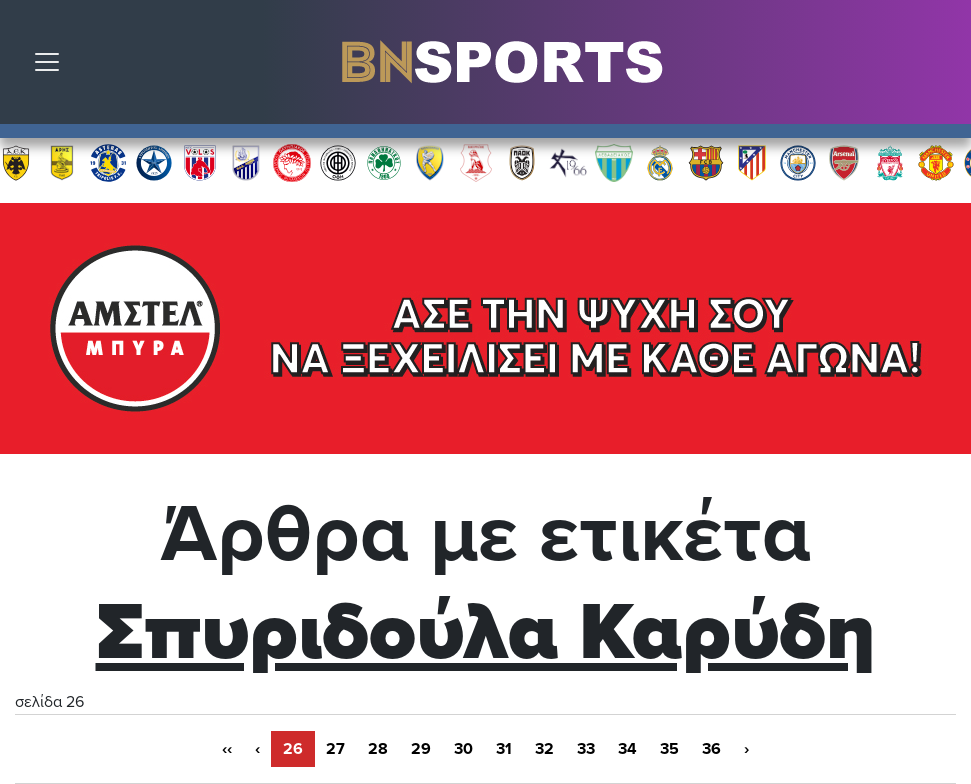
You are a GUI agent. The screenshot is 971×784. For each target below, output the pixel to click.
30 (463, 749)
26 (293, 749)
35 (669, 749)
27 (335, 749)
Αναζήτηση (941, 67)
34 (627, 749)
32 (544, 749)
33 (586, 749)
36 (711, 749)
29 (421, 749)
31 (504, 749)
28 (378, 749)
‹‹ (227, 749)
